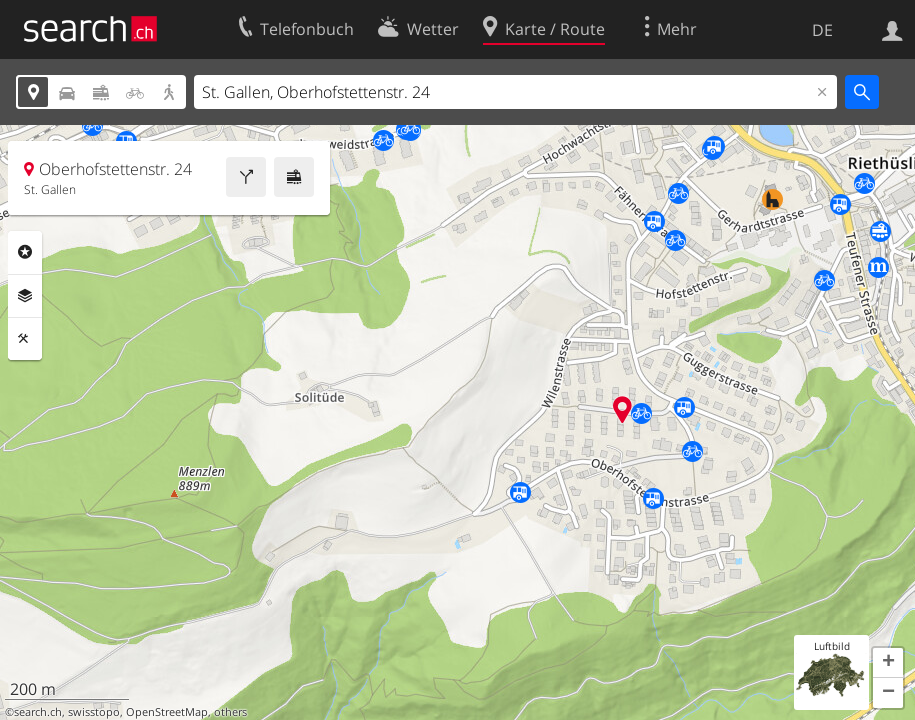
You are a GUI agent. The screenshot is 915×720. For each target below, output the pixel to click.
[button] (888, 663)
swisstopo (94, 712)
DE (822, 30)
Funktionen (25, 339)
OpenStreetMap (167, 712)
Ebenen (25, 296)
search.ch (38, 712)
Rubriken (25, 252)
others (230, 712)
